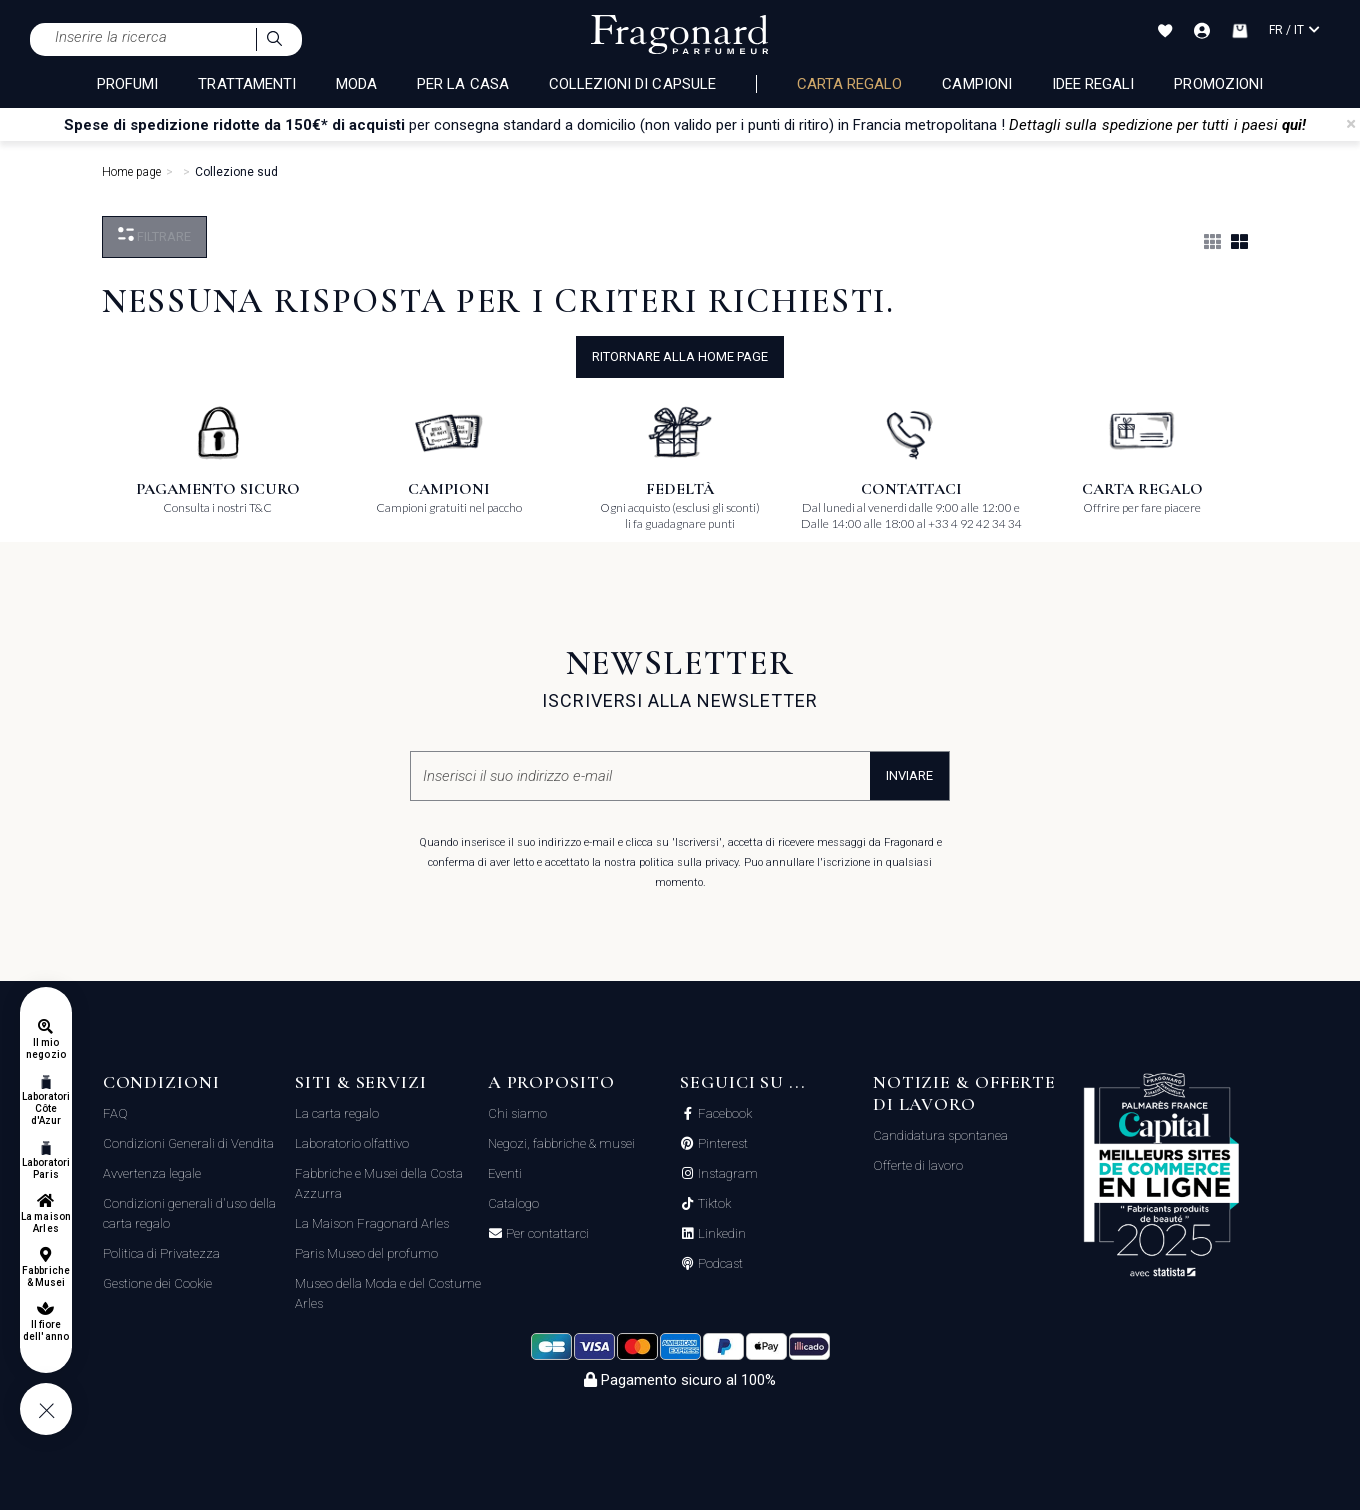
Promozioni (1218, 84)
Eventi (505, 1173)
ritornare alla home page (680, 356)
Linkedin (720, 1234)
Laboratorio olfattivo (352, 1143)
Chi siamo (517, 1113)
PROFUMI (127, 84)
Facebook (723, 1114)
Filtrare (154, 235)
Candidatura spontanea (940, 1135)
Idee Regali (1093, 84)
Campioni (976, 84)
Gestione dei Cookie (157, 1283)
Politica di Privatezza (161, 1253)
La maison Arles (45, 1222)
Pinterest (721, 1144)
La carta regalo (337, 1113)
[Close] (1351, 124)
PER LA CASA (463, 84)
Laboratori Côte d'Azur (46, 1108)
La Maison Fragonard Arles (372, 1223)
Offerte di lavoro (918, 1165)
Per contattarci (546, 1234)
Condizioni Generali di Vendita (188, 1143)
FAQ (115, 1113)
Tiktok (713, 1204)
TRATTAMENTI (247, 84)
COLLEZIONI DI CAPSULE (632, 84)
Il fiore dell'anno (45, 1330)
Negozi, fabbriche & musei (561, 1143)
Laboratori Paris (46, 1168)
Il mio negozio (45, 1048)
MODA (356, 84)
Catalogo (513, 1203)
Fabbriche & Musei (45, 1276)
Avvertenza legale (152, 1173)
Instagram (726, 1174)
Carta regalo (850, 84)
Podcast (719, 1264)
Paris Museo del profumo (366, 1253)
